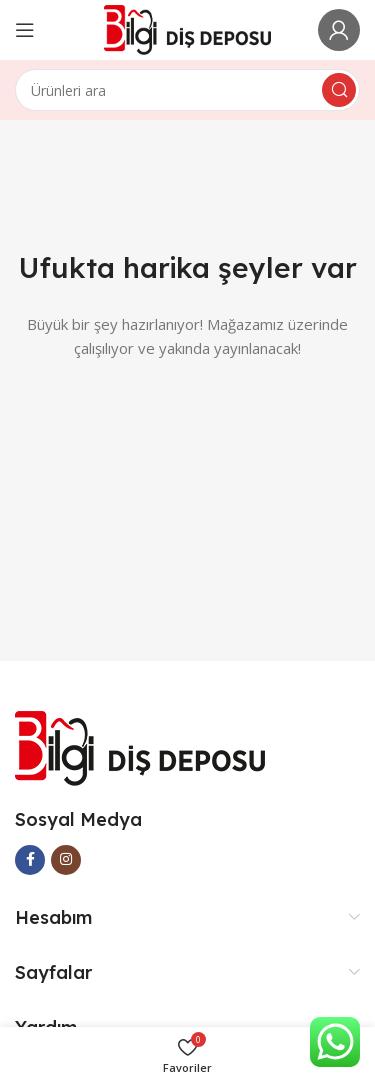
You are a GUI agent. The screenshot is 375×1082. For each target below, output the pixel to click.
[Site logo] (187, 28)
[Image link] (140, 747)
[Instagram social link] (66, 860)
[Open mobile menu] (25, 30)
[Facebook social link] (30, 860)
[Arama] (187, 90)
